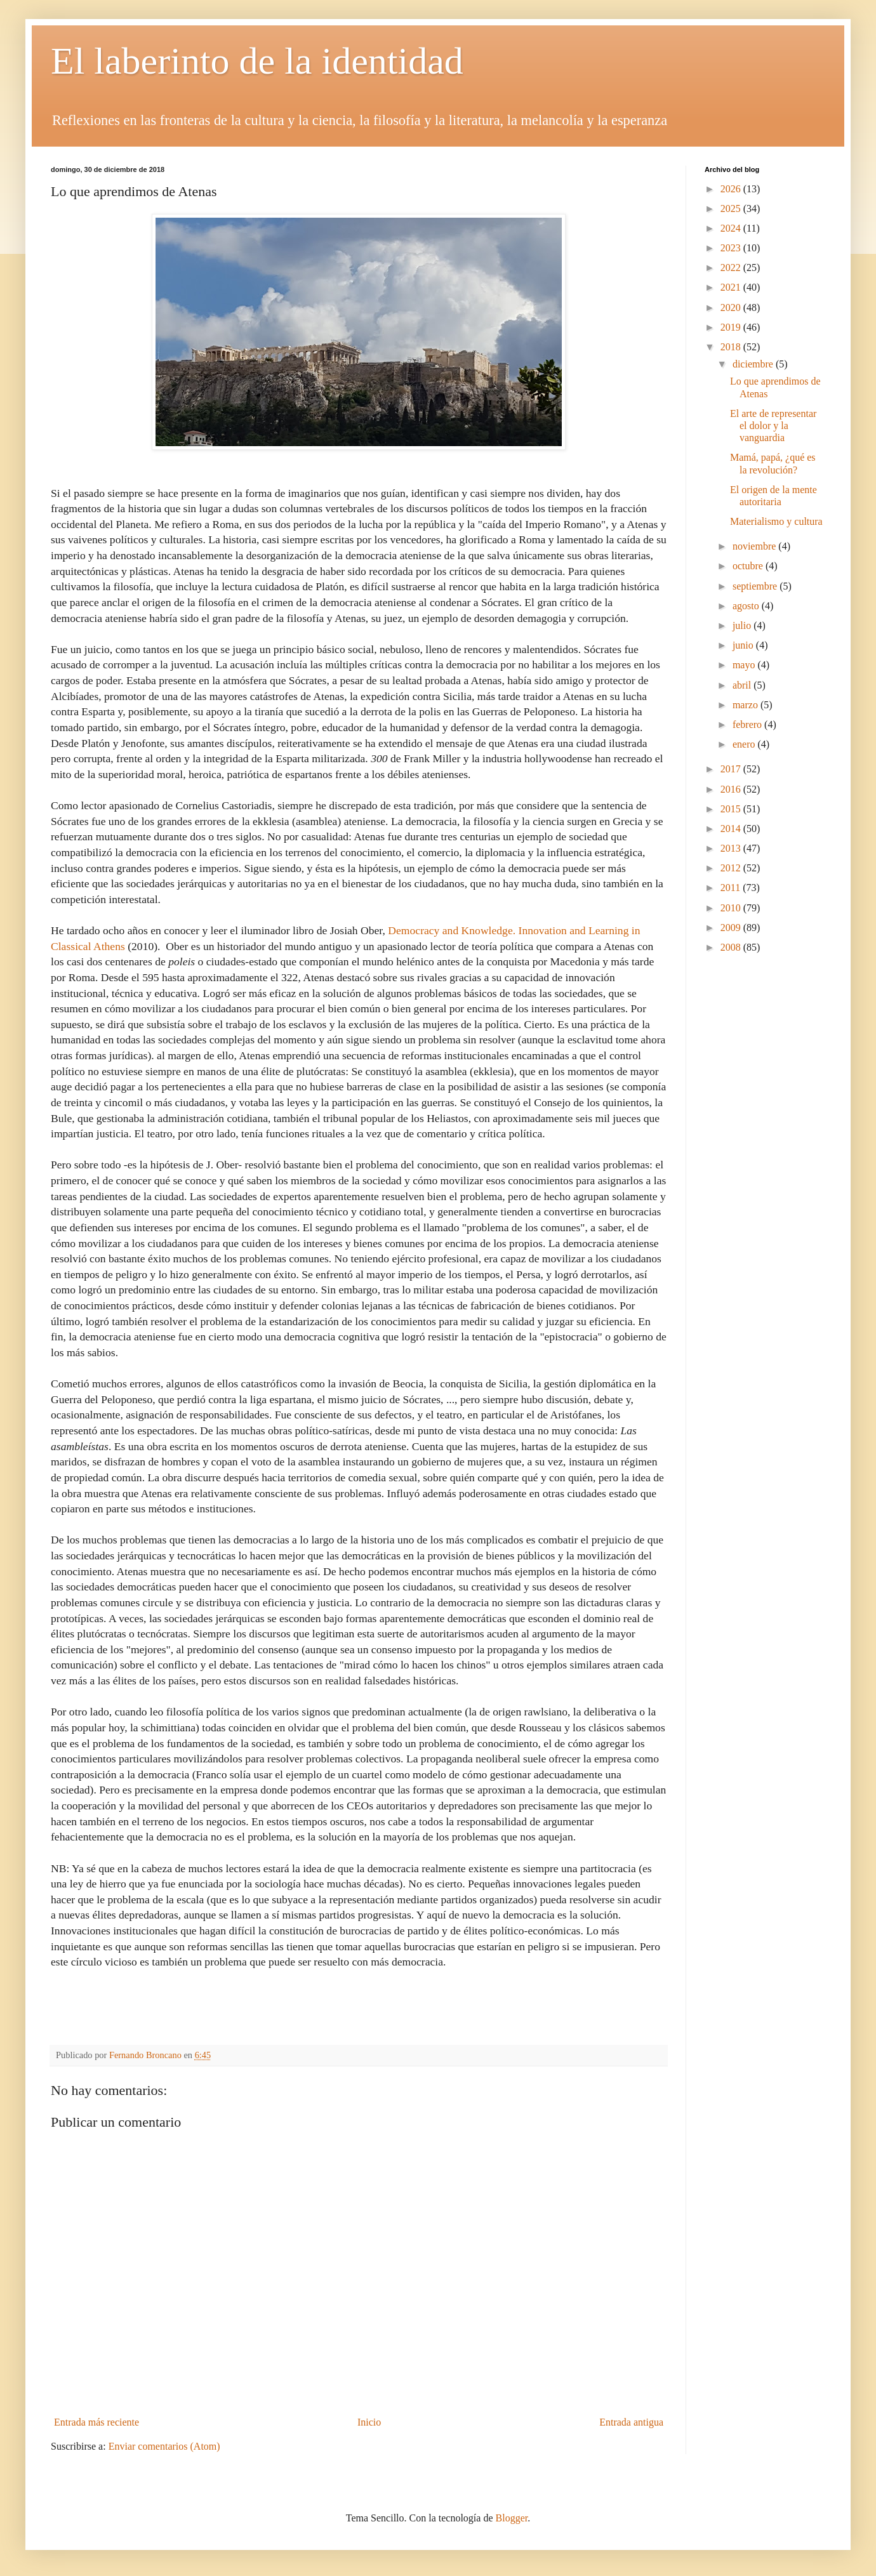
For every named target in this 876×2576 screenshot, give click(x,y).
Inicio (369, 2422)
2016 (731, 789)
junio (744, 645)
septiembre (756, 586)
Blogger (512, 2518)
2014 (731, 828)
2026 (731, 188)
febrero (748, 724)
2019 (731, 327)
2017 (731, 768)
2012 (731, 867)
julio (743, 625)
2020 (731, 307)
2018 (731, 346)
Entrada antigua (631, 2422)
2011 (731, 887)
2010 (731, 907)
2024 (731, 228)
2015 (731, 808)
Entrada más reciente (96, 2422)
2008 (731, 947)
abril (743, 685)
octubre (749, 565)
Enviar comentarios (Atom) (164, 2446)
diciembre (754, 364)
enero (745, 744)
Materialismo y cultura (776, 521)
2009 (731, 927)
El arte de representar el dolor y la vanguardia (773, 425)
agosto (747, 605)
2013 (731, 848)
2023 (731, 247)
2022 (731, 267)
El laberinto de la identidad (257, 61)
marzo (746, 704)
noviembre (755, 546)
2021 (731, 287)
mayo (745, 664)
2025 (731, 208)
